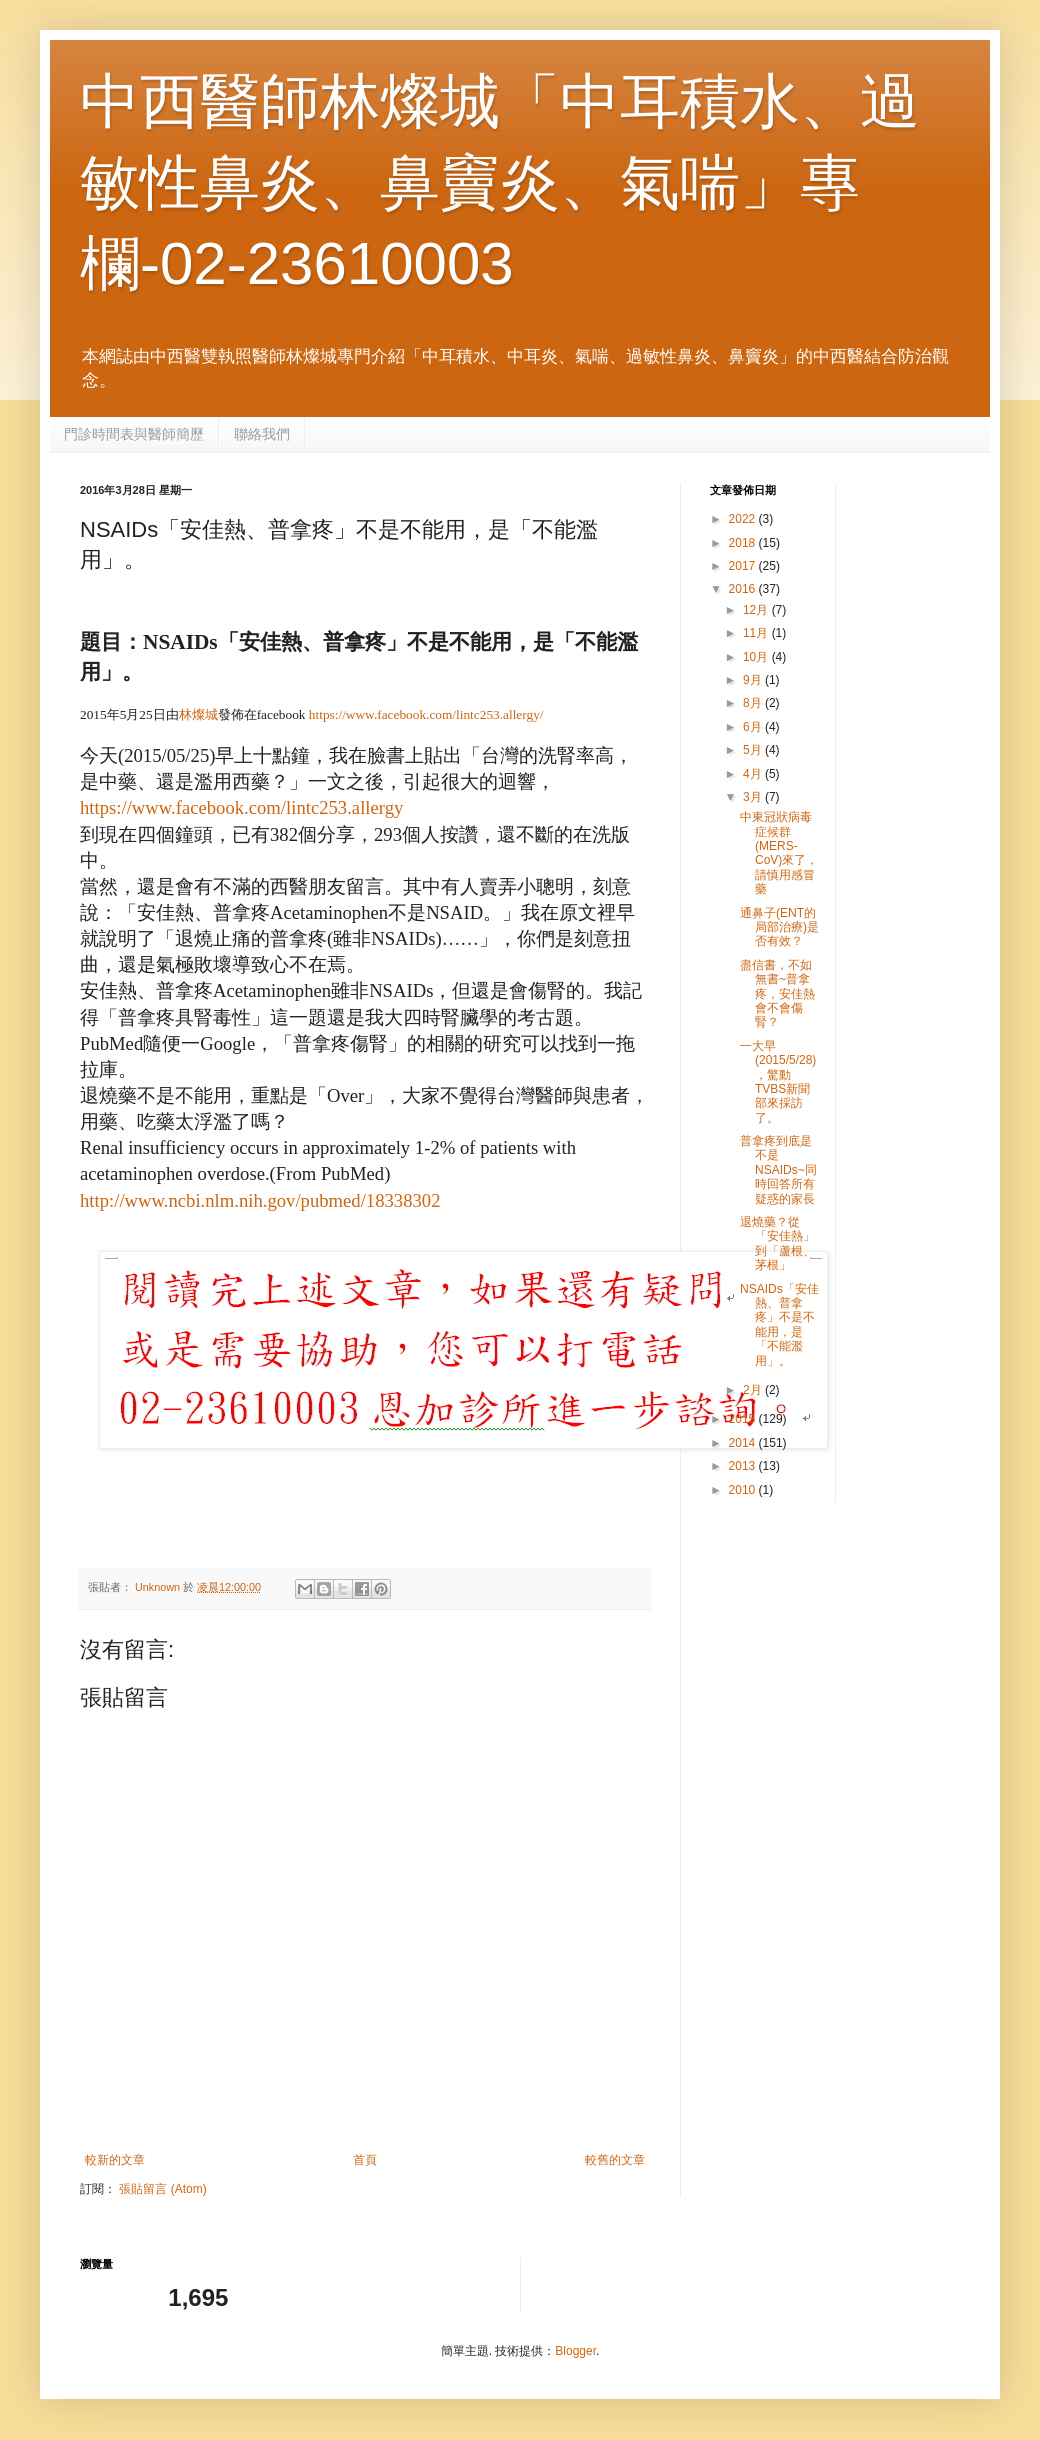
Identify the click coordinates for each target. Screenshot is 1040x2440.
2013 (744, 1466)
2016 (744, 589)
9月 (754, 680)
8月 (754, 703)
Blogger (575, 2351)
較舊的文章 (615, 2160)
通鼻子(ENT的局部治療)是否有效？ (779, 927)
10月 (757, 657)
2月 (754, 1390)
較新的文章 (115, 2160)
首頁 (365, 2160)
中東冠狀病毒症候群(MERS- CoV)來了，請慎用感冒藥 (779, 853)
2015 (744, 1419)
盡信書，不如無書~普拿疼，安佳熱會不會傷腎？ (777, 994)
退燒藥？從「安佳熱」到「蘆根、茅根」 (777, 1243)
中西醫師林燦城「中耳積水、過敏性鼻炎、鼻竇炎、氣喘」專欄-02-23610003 (500, 182)
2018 (744, 543)
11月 (757, 633)
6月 (754, 727)
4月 (754, 774)
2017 (744, 566)
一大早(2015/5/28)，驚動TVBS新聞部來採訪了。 (778, 1082)
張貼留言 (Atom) (162, 2189)
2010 (744, 1490)
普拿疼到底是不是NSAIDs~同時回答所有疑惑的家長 (778, 1170)
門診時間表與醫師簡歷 (134, 434)
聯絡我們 (262, 434)
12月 (757, 610)
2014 (744, 1443)
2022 (744, 519)
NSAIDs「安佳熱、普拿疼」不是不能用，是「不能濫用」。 (779, 1325)
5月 (754, 750)
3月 (754, 797)
